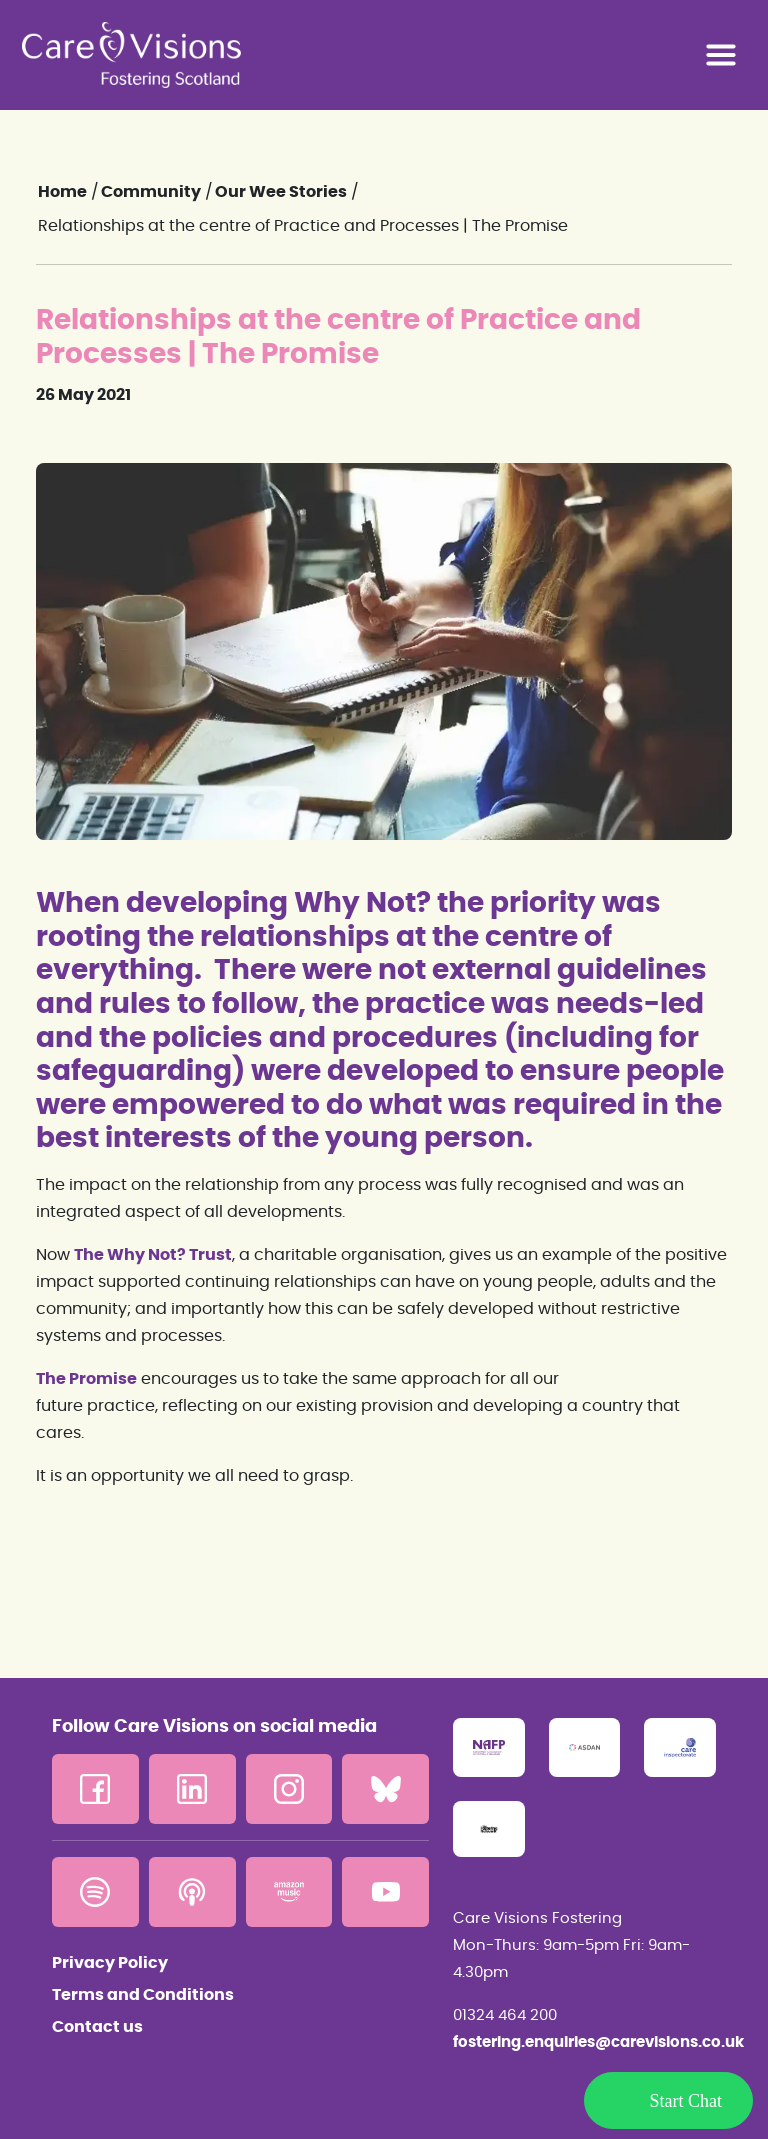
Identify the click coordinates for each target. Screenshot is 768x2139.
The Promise (86, 1379)
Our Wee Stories (281, 192)
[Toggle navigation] (721, 55)
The (89, 1255)
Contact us (97, 2027)
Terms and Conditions (143, 1995)
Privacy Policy (110, 1963)
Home (62, 192)
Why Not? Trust (168, 1255)
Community (151, 192)
